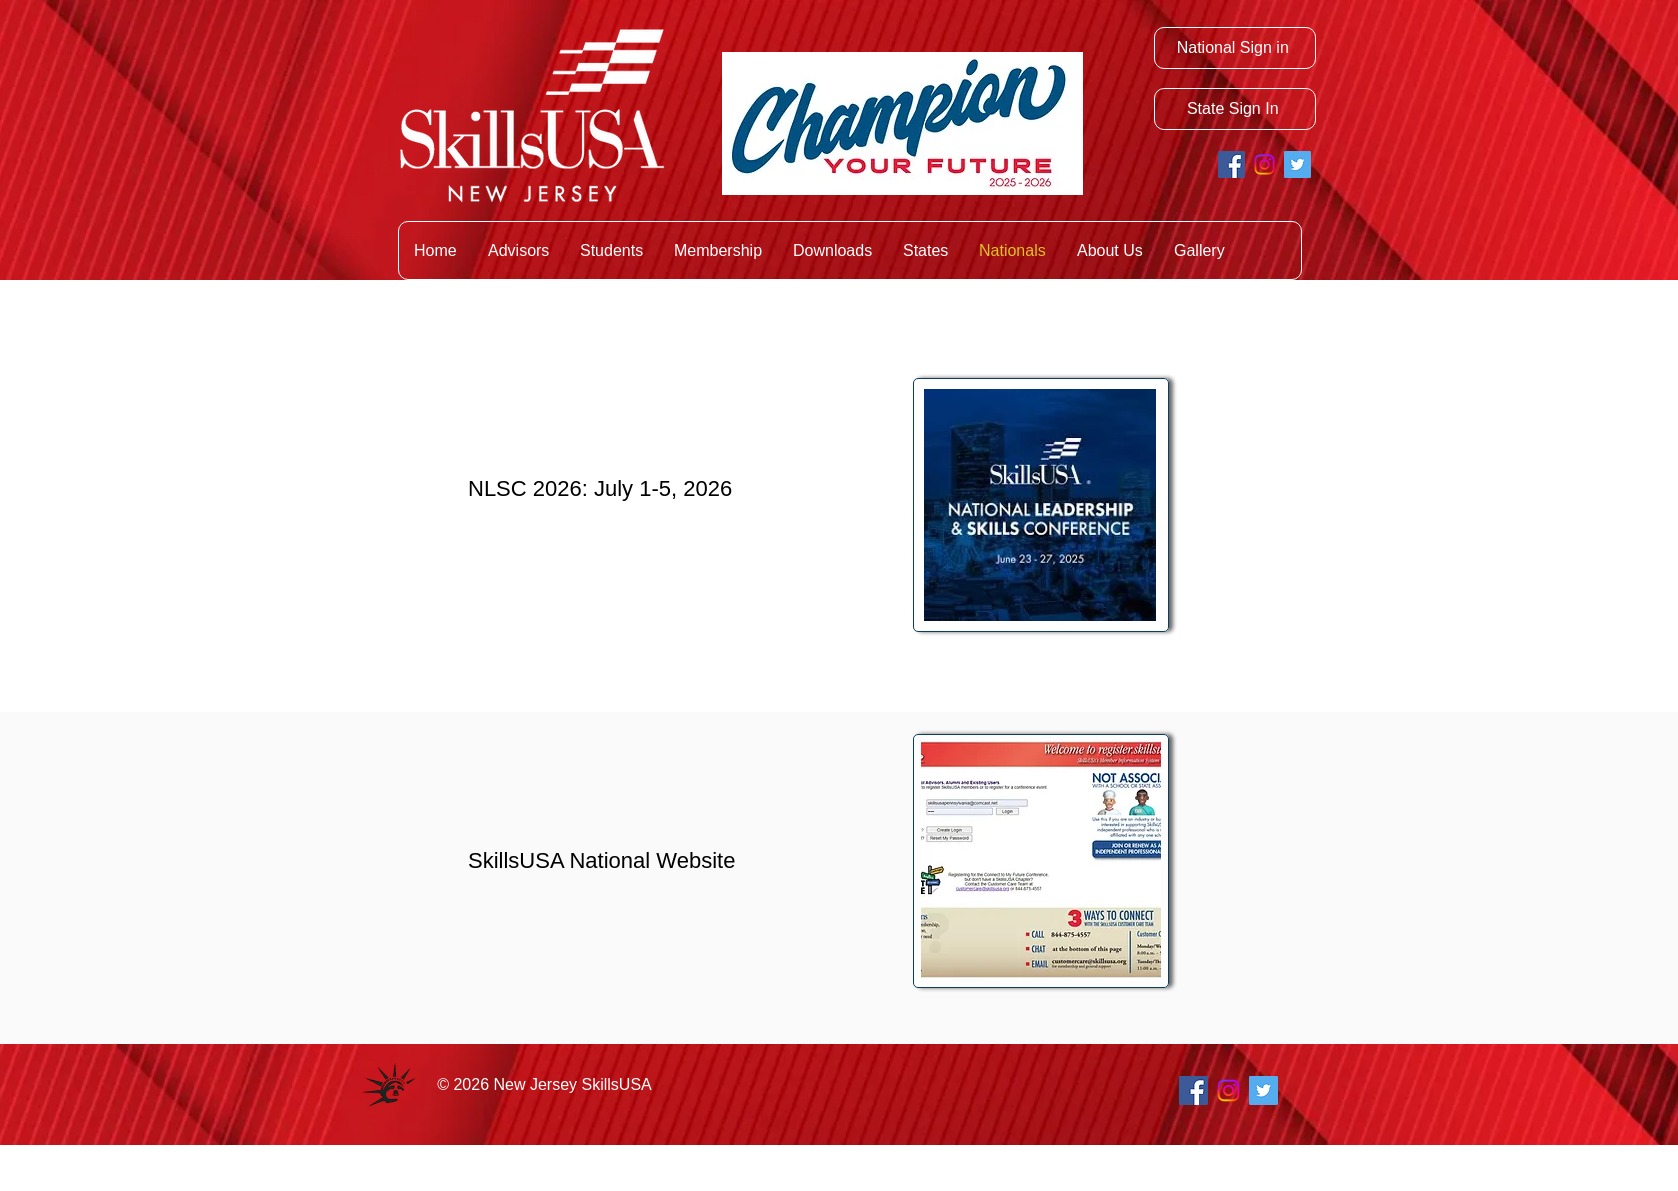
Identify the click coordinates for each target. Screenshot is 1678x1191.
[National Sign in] (1235, 48)
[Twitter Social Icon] (1297, 164)
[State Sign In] (1235, 109)
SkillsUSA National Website (601, 860)
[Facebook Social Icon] (1231, 164)
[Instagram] (1264, 164)
